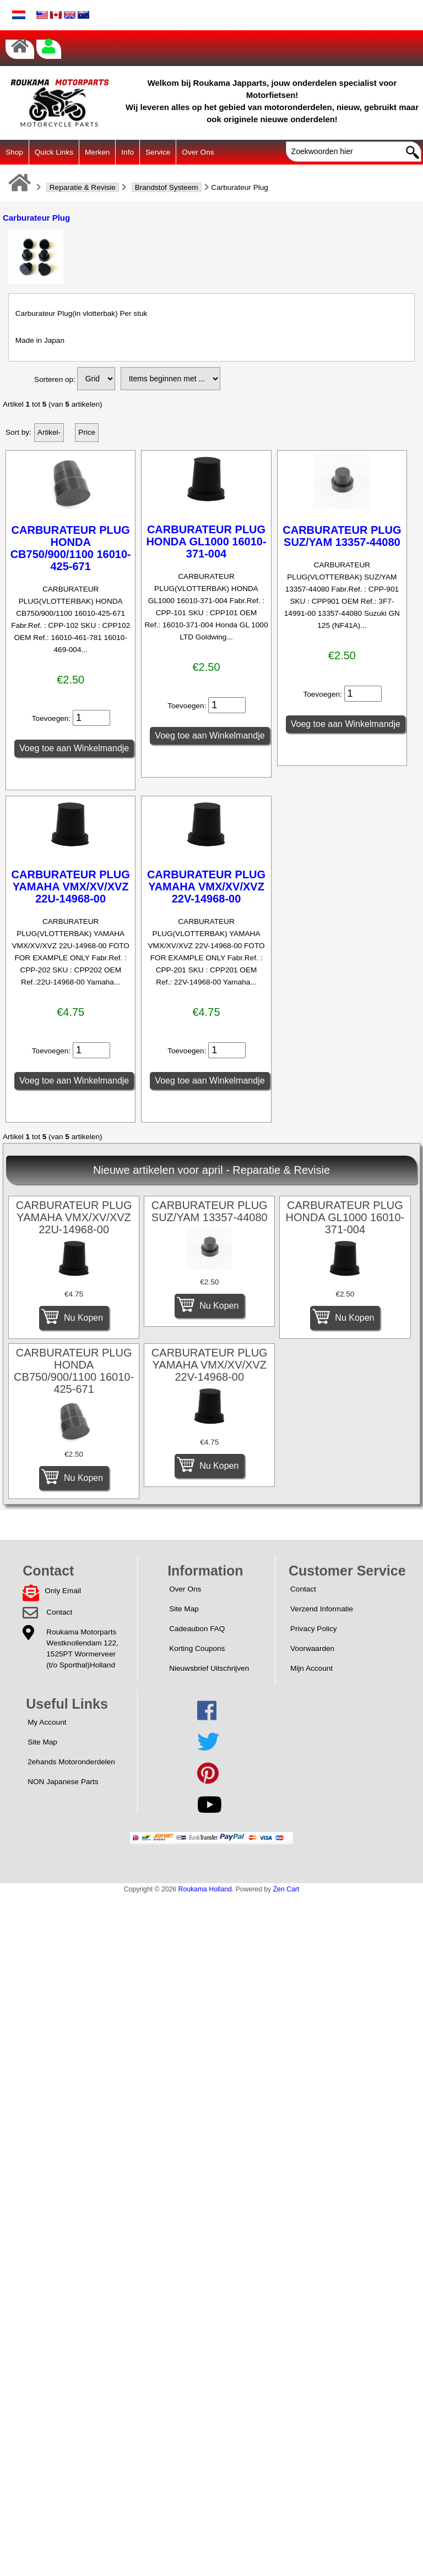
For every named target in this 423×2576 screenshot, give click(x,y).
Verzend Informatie (321, 1609)
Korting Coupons (197, 1648)
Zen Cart (286, 1889)
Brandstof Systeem (166, 187)
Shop (14, 152)
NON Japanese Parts (63, 1782)
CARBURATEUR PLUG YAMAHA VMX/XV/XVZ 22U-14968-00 (71, 886)
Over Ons (198, 152)
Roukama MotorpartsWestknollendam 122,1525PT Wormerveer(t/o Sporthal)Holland (82, 1648)
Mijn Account (311, 1668)
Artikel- (49, 432)
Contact (59, 1612)
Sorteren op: (54, 379)
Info (127, 152)
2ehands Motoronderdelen (71, 1762)
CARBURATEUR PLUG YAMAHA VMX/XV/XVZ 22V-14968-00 (206, 886)
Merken (97, 152)
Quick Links (54, 152)
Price (86, 432)
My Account (47, 1722)
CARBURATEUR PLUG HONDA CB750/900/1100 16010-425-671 (70, 548)
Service (157, 152)
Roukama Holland (205, 1889)
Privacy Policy (313, 1629)
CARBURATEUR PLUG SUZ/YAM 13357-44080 (342, 536)
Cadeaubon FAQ (197, 1629)
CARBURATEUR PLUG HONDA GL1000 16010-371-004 (206, 541)
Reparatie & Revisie (83, 187)
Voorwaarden (312, 1648)
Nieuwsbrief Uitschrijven (209, 1668)
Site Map (184, 1609)
